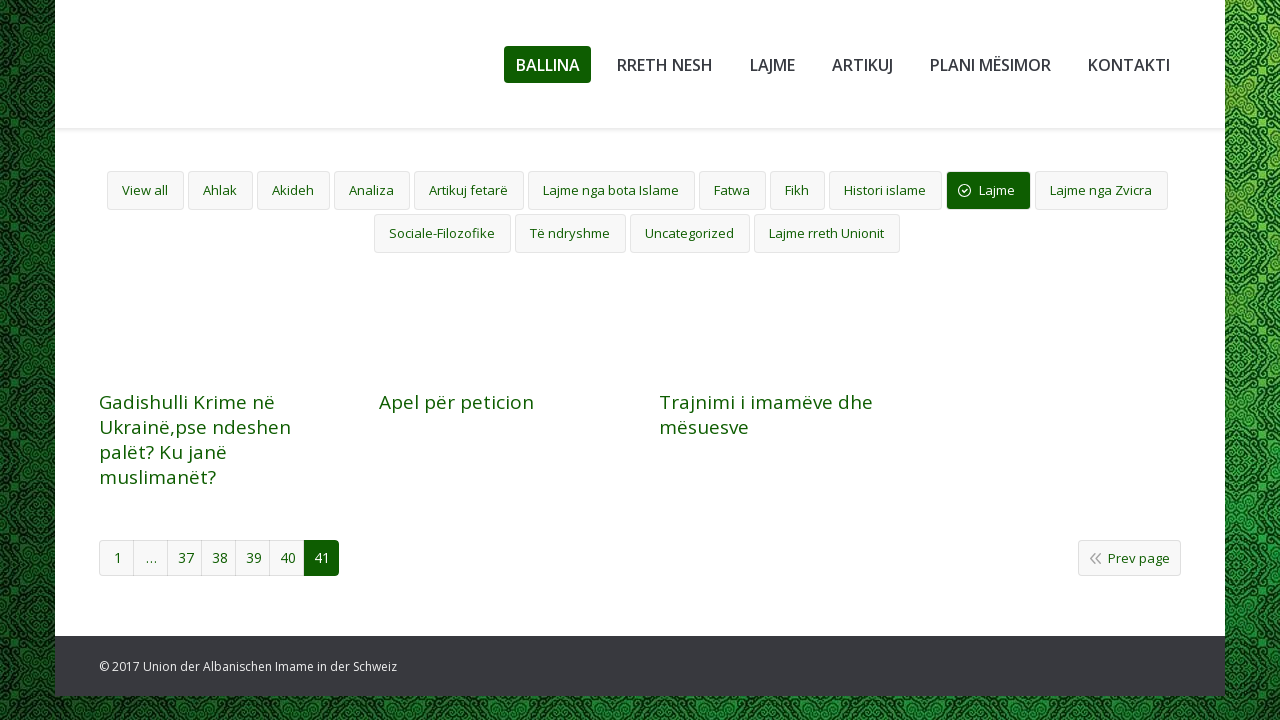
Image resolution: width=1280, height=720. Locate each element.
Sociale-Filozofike (442, 233)
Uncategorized (689, 233)
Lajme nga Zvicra (1101, 190)
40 (288, 557)
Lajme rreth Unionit (826, 233)
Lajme (997, 190)
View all (145, 190)
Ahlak (220, 190)
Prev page (1139, 558)
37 (186, 557)
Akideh (293, 190)
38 (220, 557)
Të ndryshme (570, 233)
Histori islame (885, 190)
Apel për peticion (456, 405)
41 (322, 557)
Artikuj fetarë (468, 190)
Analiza (371, 190)
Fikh (797, 190)
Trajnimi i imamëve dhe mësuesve (766, 439)
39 (254, 557)
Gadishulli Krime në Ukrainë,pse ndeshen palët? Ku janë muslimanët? (195, 440)
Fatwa (732, 190)
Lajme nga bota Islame (611, 190)
